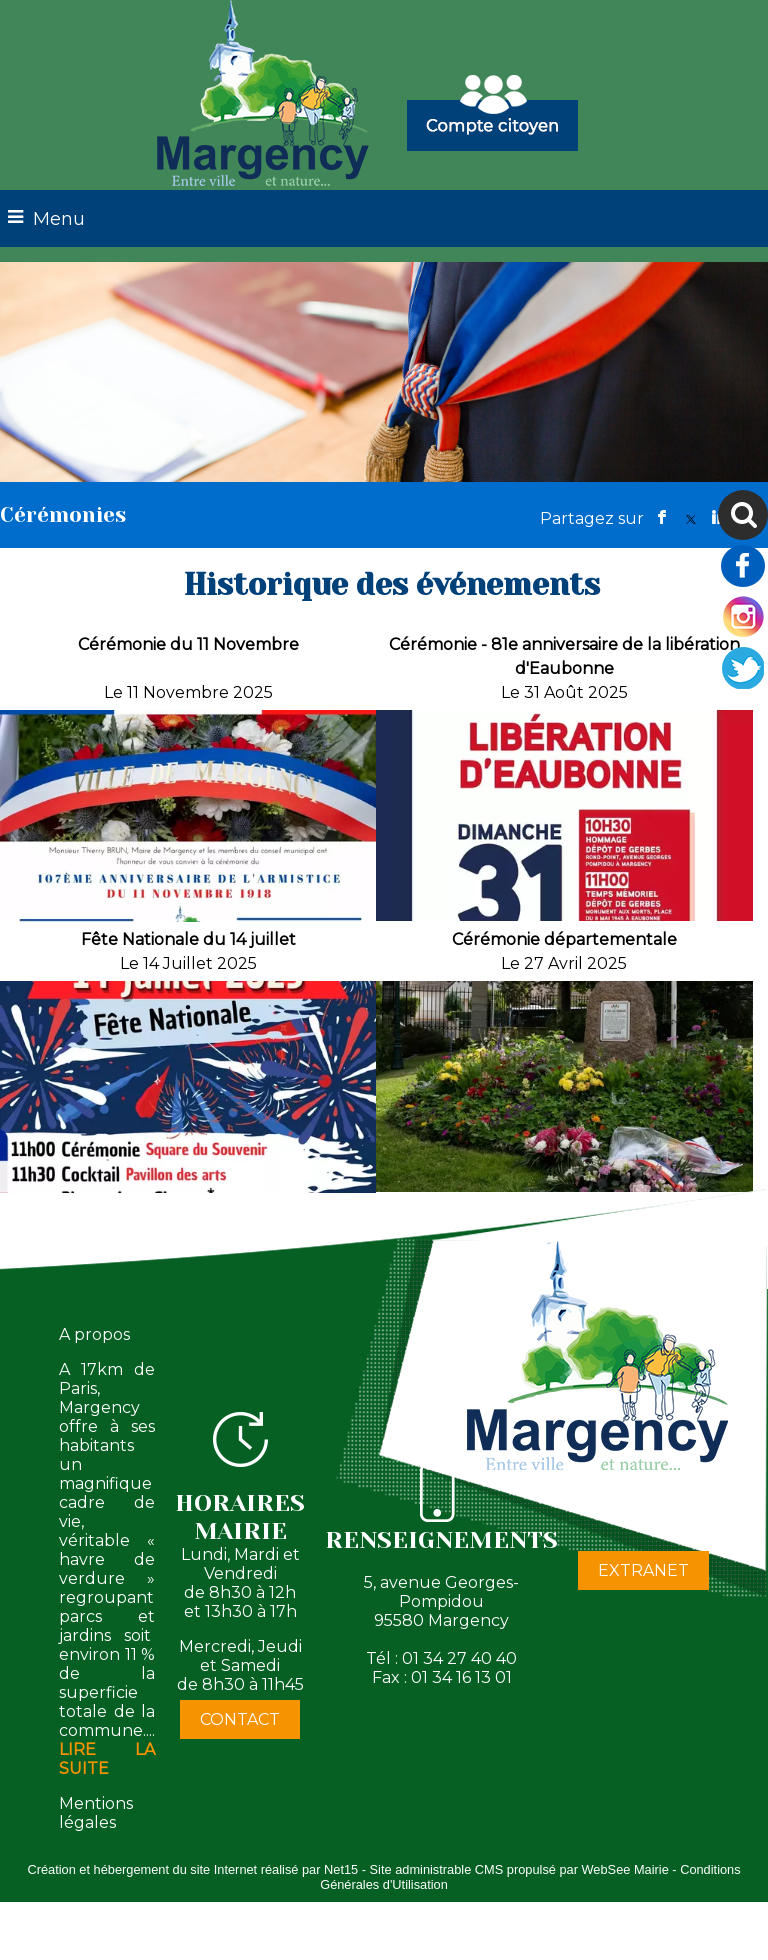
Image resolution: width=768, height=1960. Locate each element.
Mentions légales (96, 1813)
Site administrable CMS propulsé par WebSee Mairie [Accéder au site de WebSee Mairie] (519, 1869)
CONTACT (240, 1719)
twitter (691, 517)
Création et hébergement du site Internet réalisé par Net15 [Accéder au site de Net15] (192, 1869)
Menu (59, 219)
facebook (662, 517)
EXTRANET (643, 1570)
